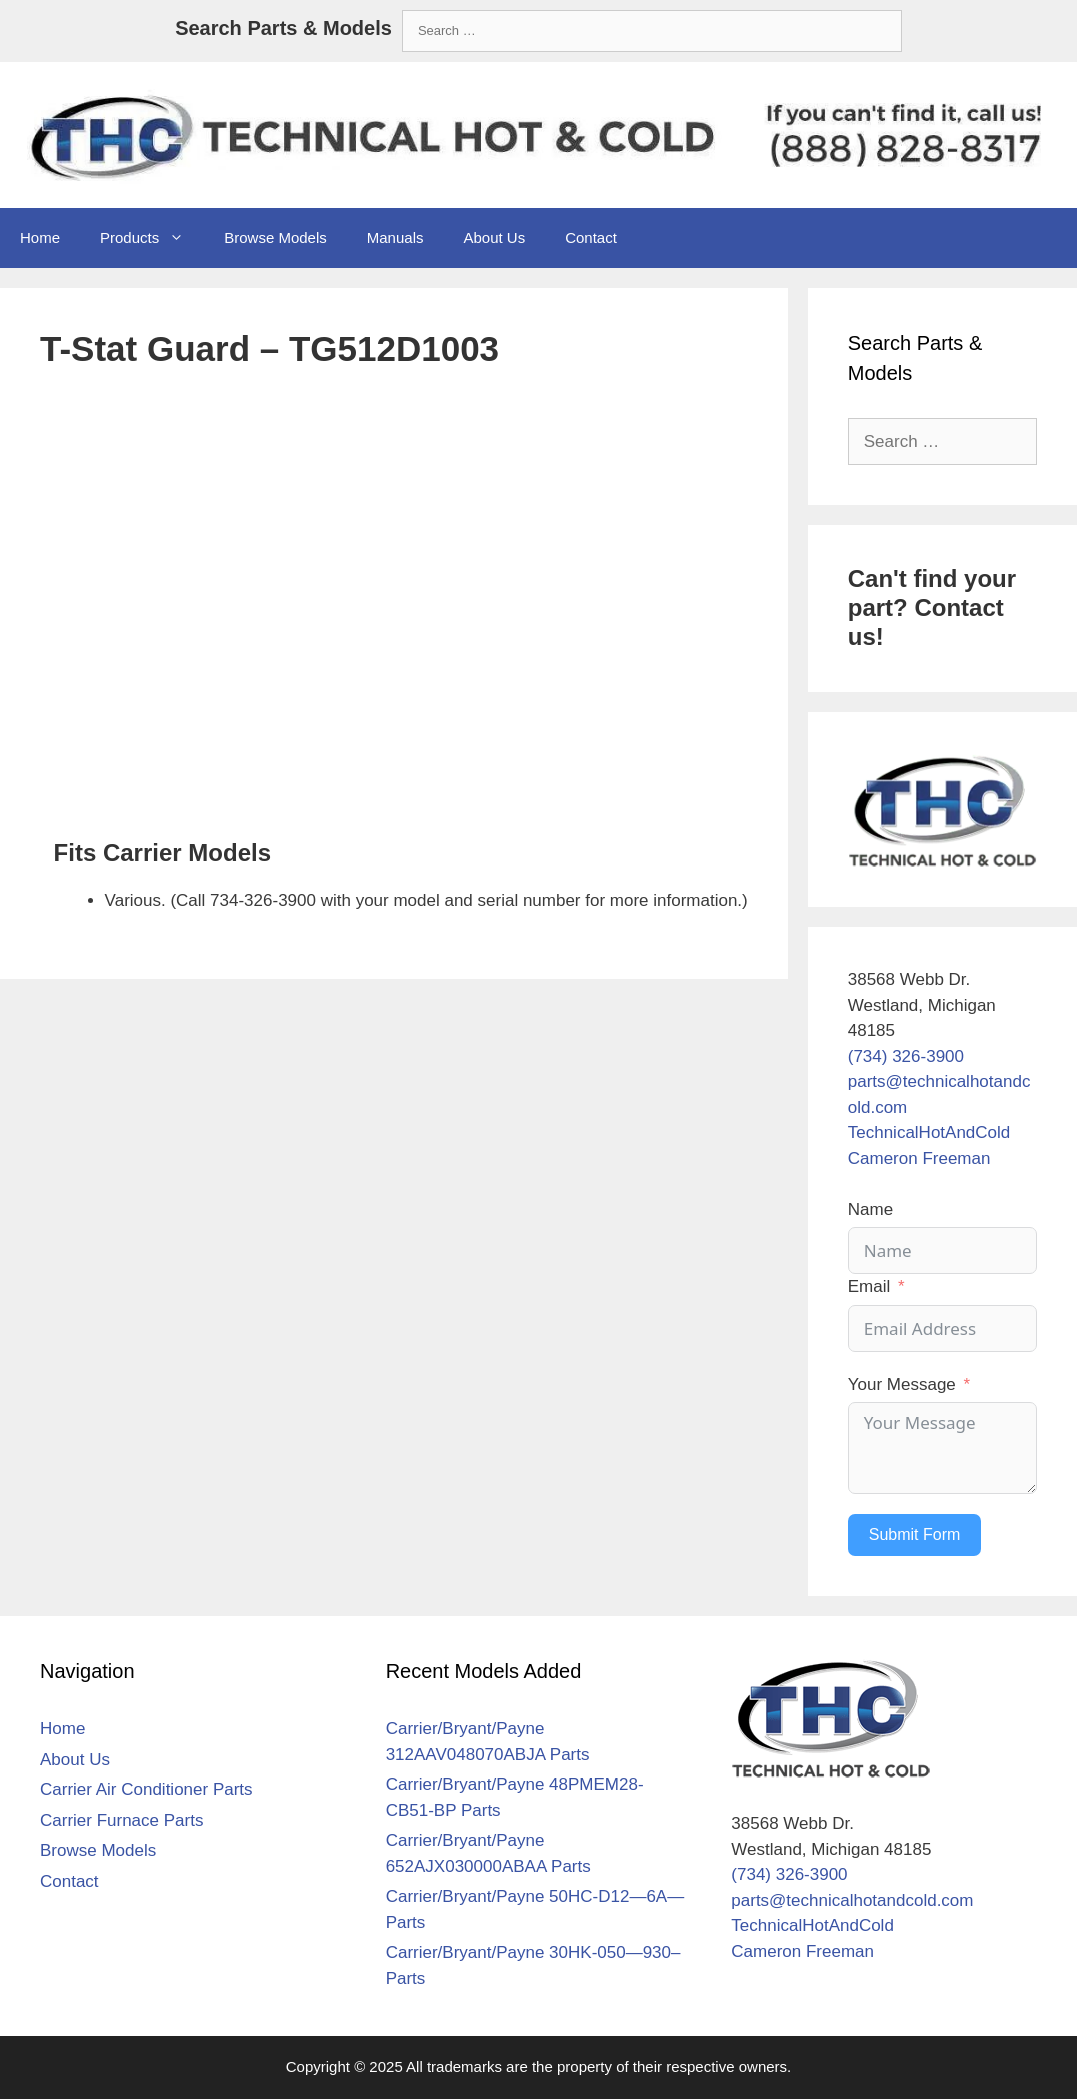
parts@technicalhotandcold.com (852, 1900)
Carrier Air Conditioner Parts (146, 1789)
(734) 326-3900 (906, 1056)
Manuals (395, 237)
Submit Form (915, 1534)
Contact (591, 237)
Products (152, 238)
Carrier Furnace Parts (121, 1820)
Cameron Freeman (919, 1158)
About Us (494, 237)
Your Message (902, 1384)
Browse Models (275, 237)
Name (870, 1209)
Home (40, 237)
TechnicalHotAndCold (929, 1132)
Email (869, 1286)
